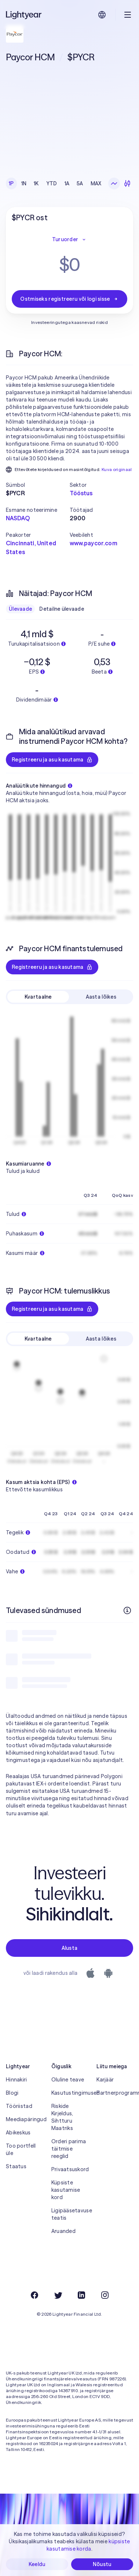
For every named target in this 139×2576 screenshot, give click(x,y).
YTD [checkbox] (51, 183)
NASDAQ (18, 518)
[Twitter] (58, 2295)
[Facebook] (34, 2295)
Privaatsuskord (69, 2169)
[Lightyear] (24, 14)
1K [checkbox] (36, 183)
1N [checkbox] (24, 183)
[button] (38, 485)
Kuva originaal (117, 469)
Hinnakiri (16, 2079)
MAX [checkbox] (96, 183)
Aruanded (63, 2231)
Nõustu (102, 2564)
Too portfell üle (21, 2149)
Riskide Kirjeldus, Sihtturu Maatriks (62, 2117)
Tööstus (81, 493)
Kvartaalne (38, 996)
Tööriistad (19, 2106)
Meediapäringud (24, 2119)
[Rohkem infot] (127, 1610)
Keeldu (37, 2564)
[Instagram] (105, 2295)
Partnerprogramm (114, 2093)
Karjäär (105, 2079)
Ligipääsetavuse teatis (69, 2214)
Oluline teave (67, 2079)
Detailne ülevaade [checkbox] (61, 609)
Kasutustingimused (69, 2093)
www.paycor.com (93, 543)
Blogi (12, 2093)
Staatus (16, 2166)
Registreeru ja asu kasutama (52, 759)
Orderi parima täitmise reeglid (68, 2148)
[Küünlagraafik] (127, 183)
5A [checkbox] (80, 183)
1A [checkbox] (67, 183)
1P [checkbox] (11, 183)
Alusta (70, 1948)
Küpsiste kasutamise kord (65, 2190)
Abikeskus (18, 2132)
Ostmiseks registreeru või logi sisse (69, 299)
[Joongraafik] (114, 183)
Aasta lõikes (101, 996)
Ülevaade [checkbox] (20, 609)
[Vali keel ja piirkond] (102, 14)
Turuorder (69, 239)
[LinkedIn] (81, 2295)
